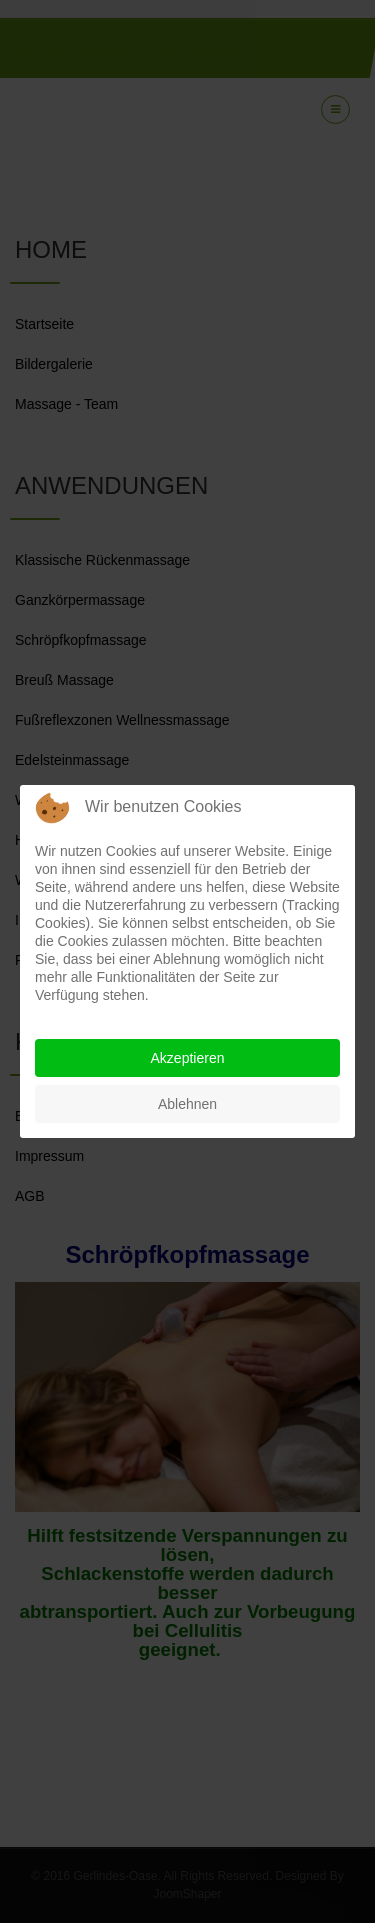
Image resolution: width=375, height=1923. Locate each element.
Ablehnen (187, 1104)
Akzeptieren (188, 1058)
